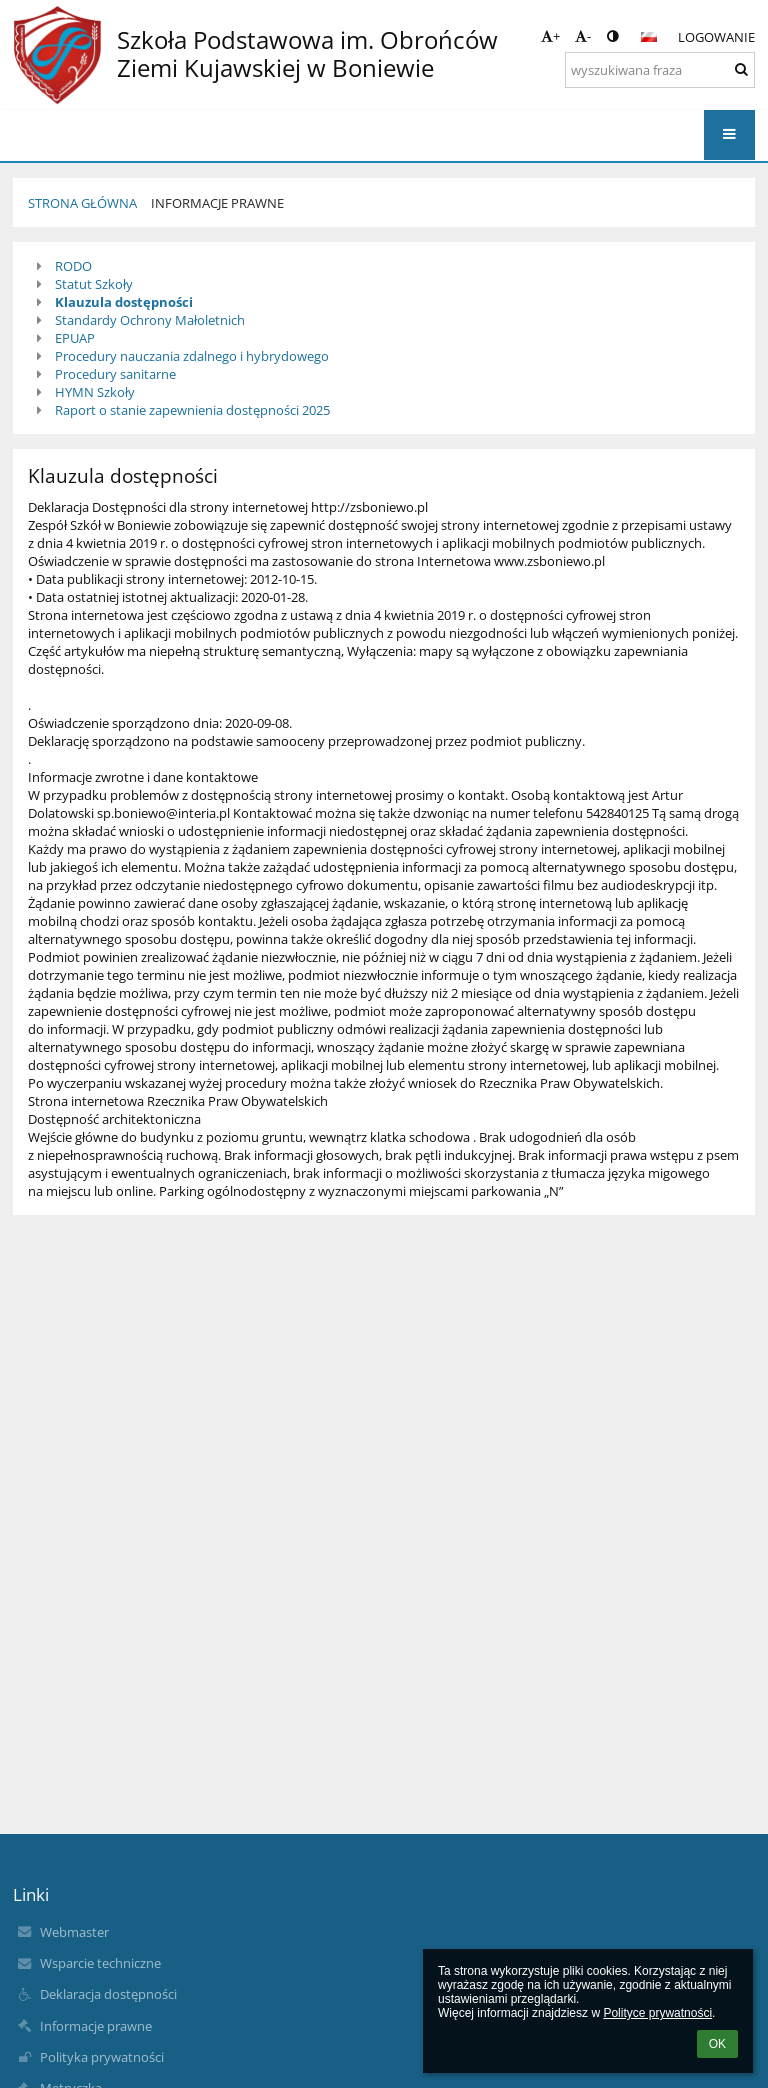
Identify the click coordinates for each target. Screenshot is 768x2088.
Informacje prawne (217, 203)
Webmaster (74, 1932)
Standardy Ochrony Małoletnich (150, 320)
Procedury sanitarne (115, 374)
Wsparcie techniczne (100, 1963)
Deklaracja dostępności (108, 1994)
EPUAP (75, 338)
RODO (73, 266)
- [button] (583, 36)
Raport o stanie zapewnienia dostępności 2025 (192, 410)
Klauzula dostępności (124, 302)
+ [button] (550, 36)
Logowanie (716, 37)
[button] (649, 37)
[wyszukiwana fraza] (660, 70)
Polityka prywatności (102, 2057)
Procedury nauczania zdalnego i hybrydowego (192, 356)
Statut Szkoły (94, 284)
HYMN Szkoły (95, 392)
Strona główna (82, 203)
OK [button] (717, 2044)
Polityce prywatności (657, 2013)
